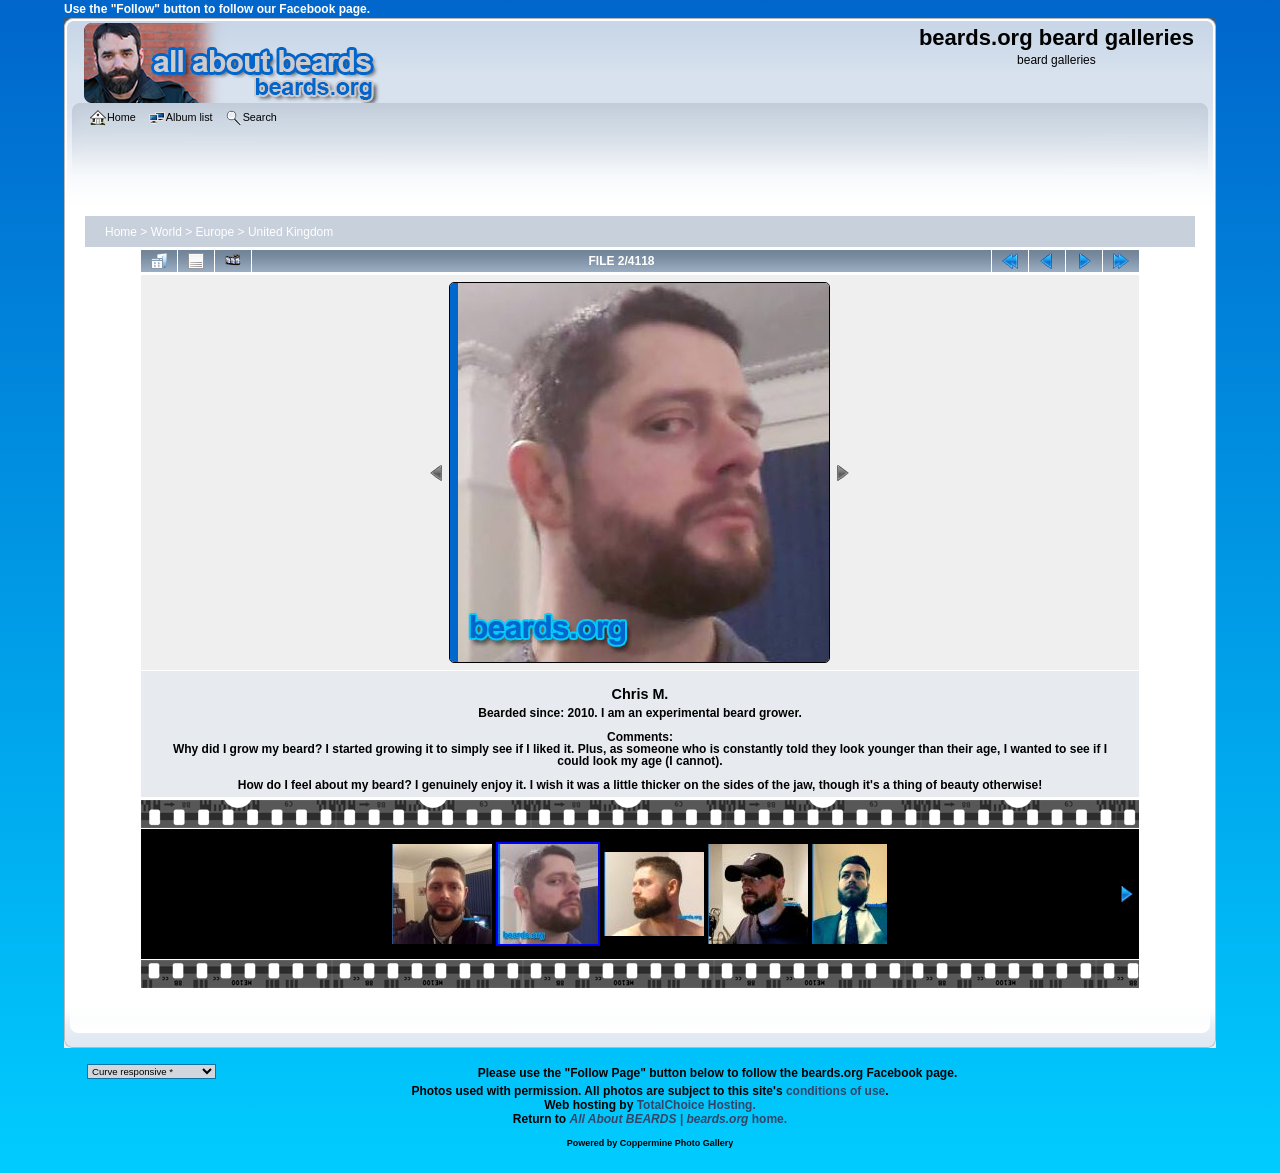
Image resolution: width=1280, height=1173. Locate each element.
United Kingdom (290, 232)
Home (121, 232)
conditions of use (835, 1091)
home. (679, 1119)
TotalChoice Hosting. (696, 1105)
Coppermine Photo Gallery (677, 1143)
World (166, 232)
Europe (215, 232)
